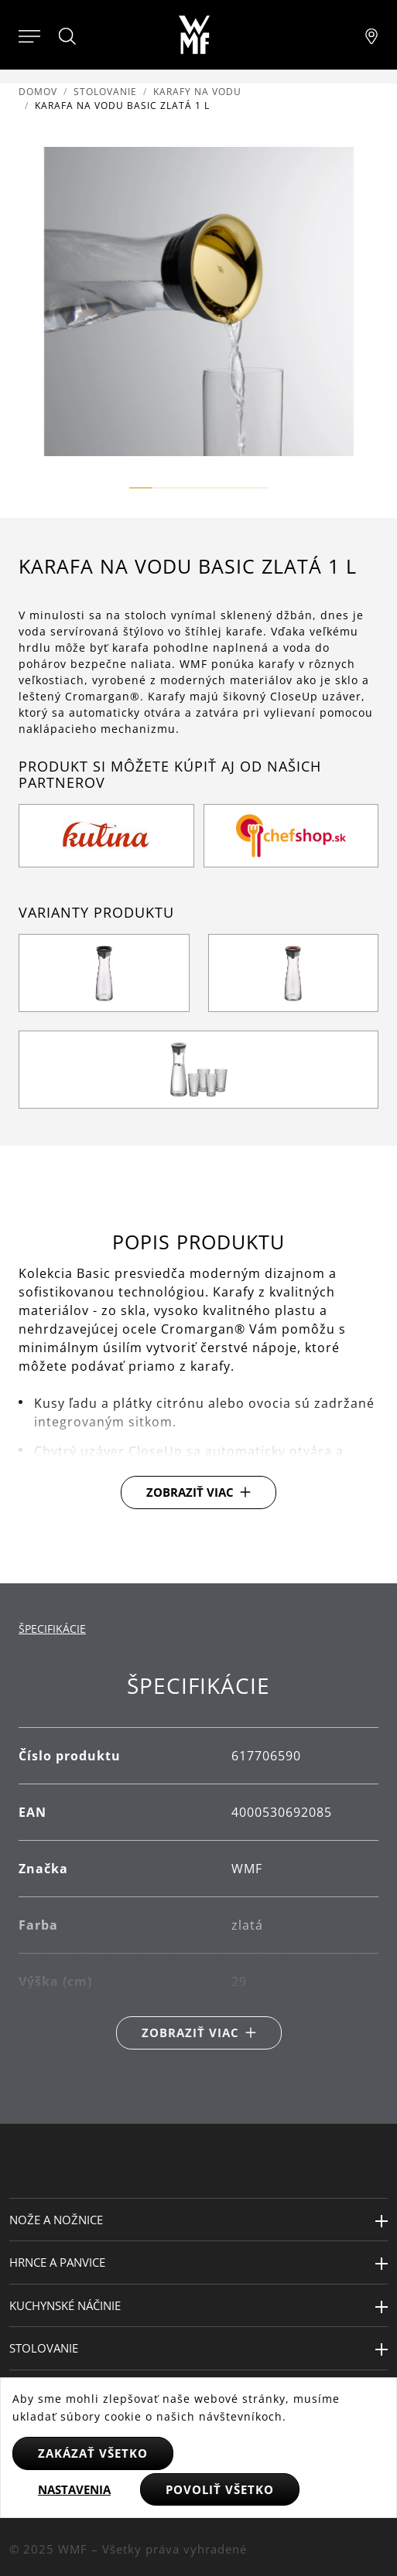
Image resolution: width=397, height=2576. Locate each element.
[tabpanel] (198, 1861)
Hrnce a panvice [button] (57, 2262)
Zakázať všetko (93, 2453)
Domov (38, 91)
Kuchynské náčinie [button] (65, 2305)
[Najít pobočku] (371, 35)
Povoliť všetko (220, 2489)
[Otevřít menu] (29, 34)
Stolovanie (105, 91)
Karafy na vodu (197, 91)
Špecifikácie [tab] (52, 1628)
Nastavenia (74, 2489)
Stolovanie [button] (43, 2348)
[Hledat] (68, 36)
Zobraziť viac (190, 1492)
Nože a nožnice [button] (56, 2219)
